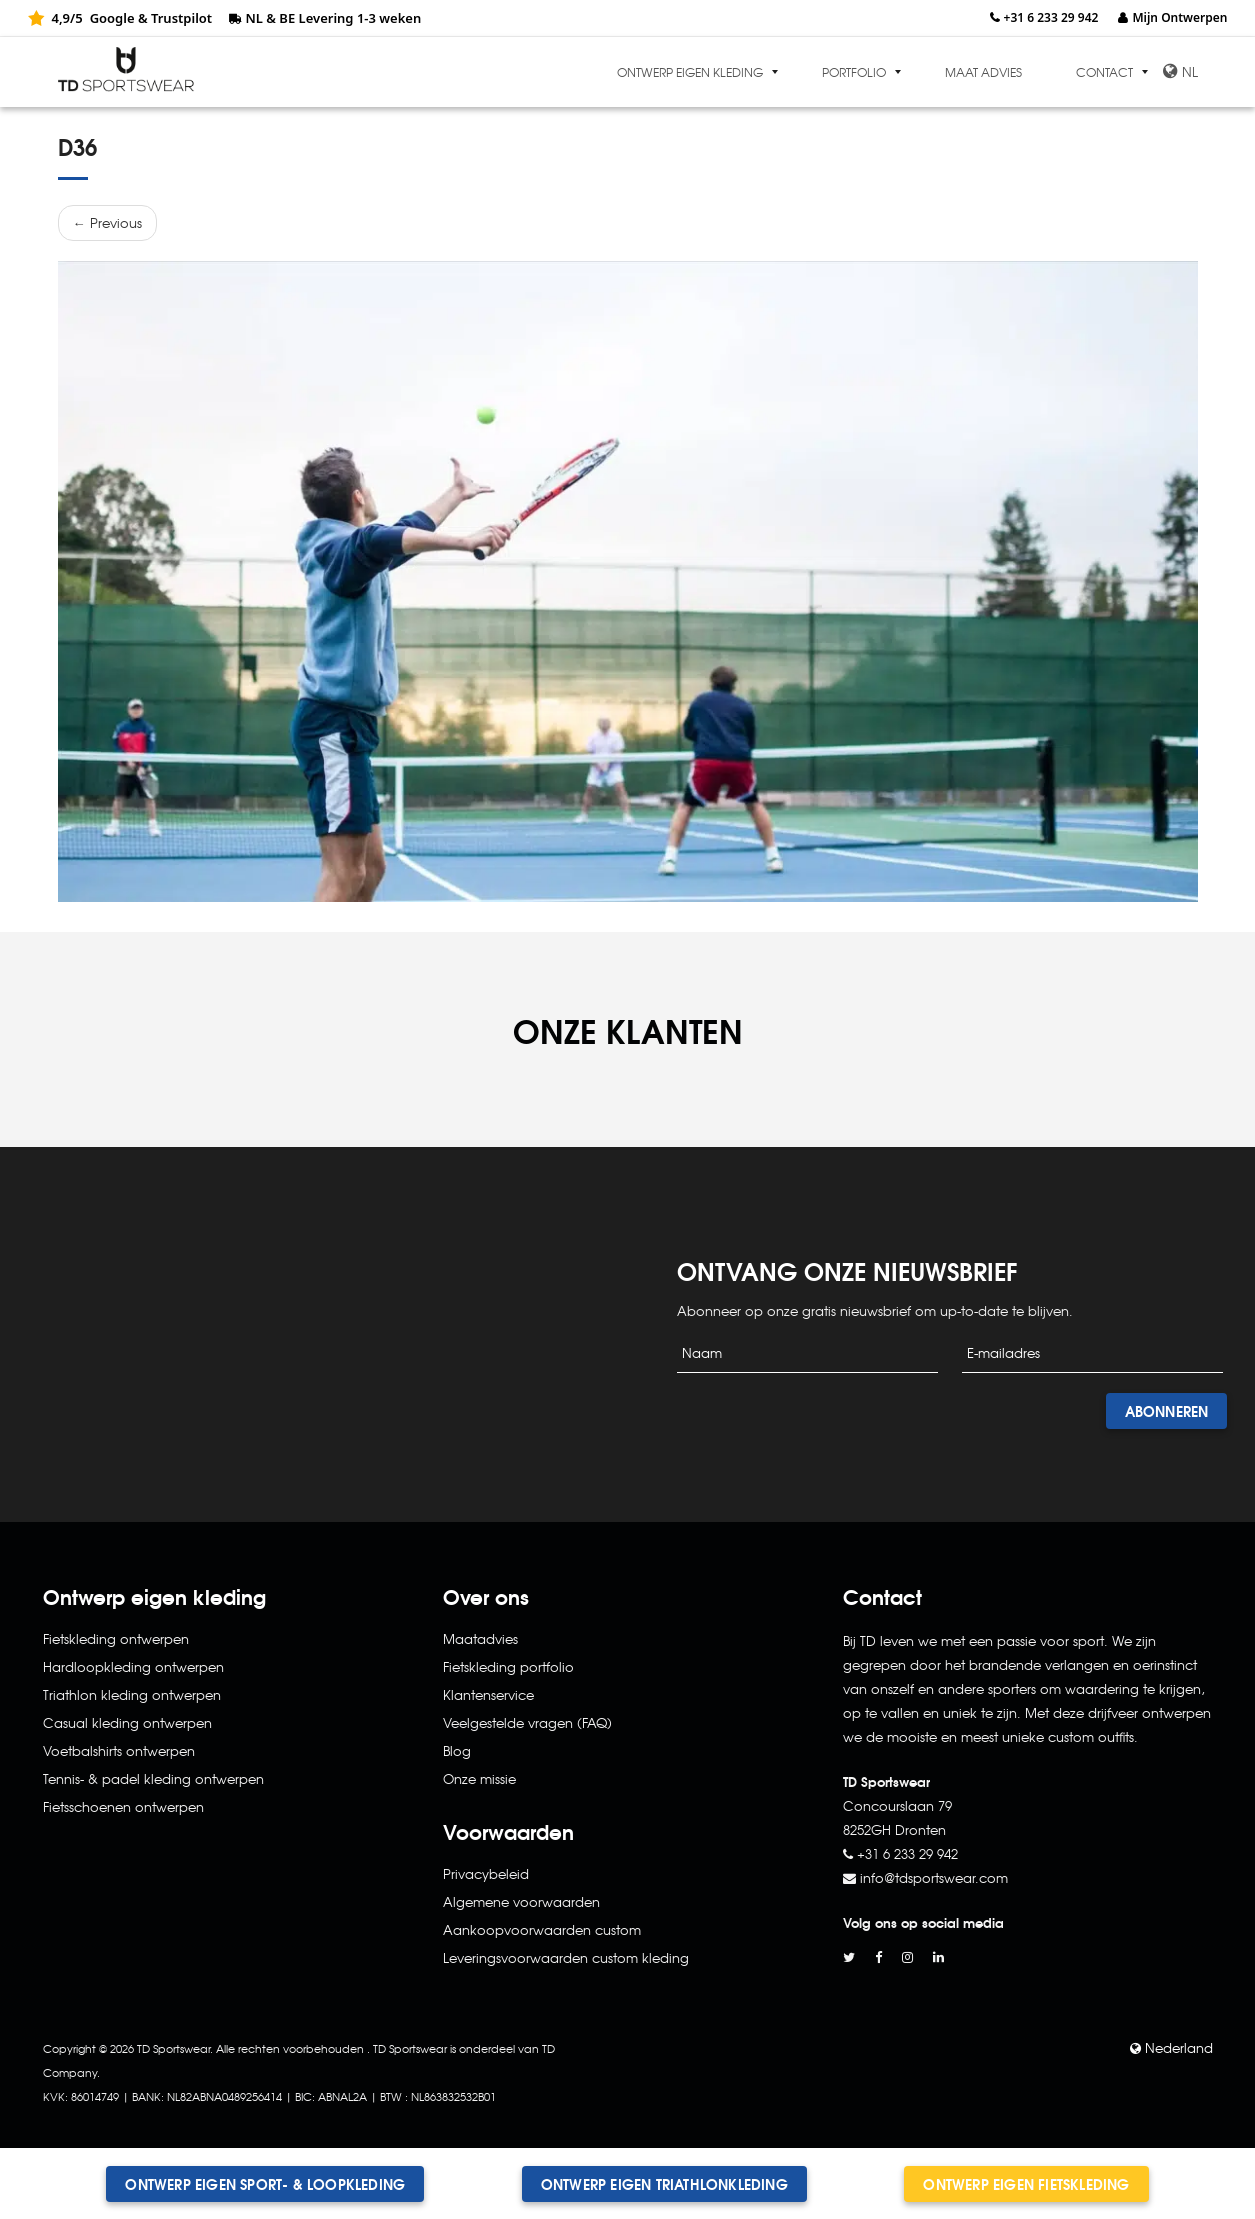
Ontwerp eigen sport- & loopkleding (265, 2184)
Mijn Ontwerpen (1179, 17)
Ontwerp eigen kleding (690, 72)
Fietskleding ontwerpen (116, 1638)
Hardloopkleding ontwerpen (133, 1666)
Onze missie (479, 1778)
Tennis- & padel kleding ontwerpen (153, 1778)
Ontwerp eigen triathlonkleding (664, 2184)
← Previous (107, 222)
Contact (1104, 72)
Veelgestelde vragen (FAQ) (527, 1722)
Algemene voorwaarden (521, 1901)
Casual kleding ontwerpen (127, 1722)
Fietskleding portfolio (508, 1666)
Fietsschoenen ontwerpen (123, 1806)
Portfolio (854, 72)
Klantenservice (488, 1694)
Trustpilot (181, 18)
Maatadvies (480, 1638)
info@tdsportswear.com (934, 1877)
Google (112, 18)
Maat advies (983, 72)
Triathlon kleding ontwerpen (132, 1694)
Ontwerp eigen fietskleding (1026, 2184)
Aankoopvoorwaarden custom (542, 1929)
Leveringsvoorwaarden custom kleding (566, 1957)
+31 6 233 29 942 (1051, 17)
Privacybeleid (486, 1873)
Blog (457, 1750)
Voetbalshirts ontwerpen (119, 1750)
